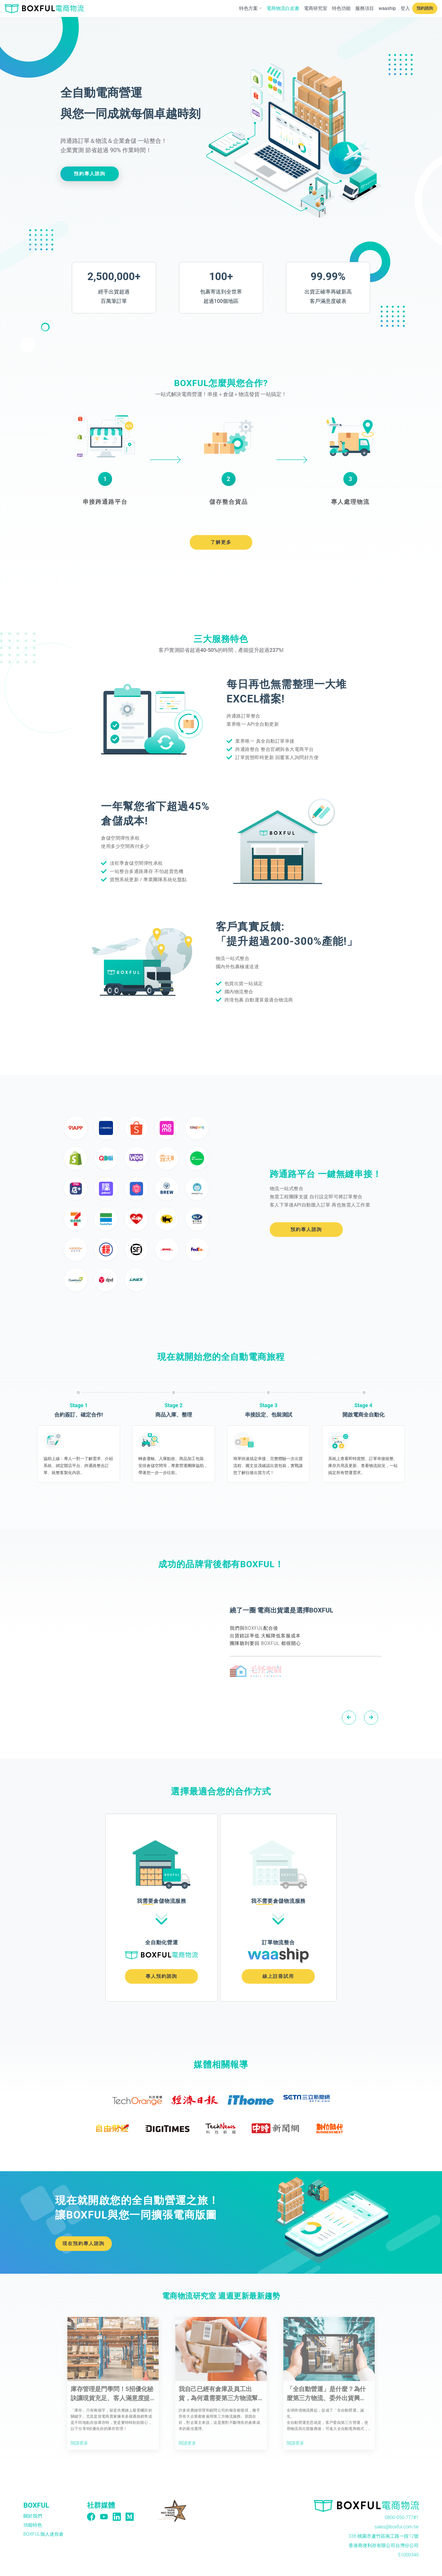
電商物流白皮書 (283, 8)
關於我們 (32, 2516)
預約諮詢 (425, 8)
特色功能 (341, 8)
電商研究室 (315, 8)
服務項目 (364, 8)
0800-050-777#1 (402, 2517)
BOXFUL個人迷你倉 (43, 2534)
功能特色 (32, 2525)
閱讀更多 (79, 2443)
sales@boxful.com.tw (397, 2527)
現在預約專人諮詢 (83, 2243)
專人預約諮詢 (161, 1976)
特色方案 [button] (251, 8)
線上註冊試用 (278, 1976)
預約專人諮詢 (89, 173)
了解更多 (221, 542)
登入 (405, 8)
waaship (387, 8)
